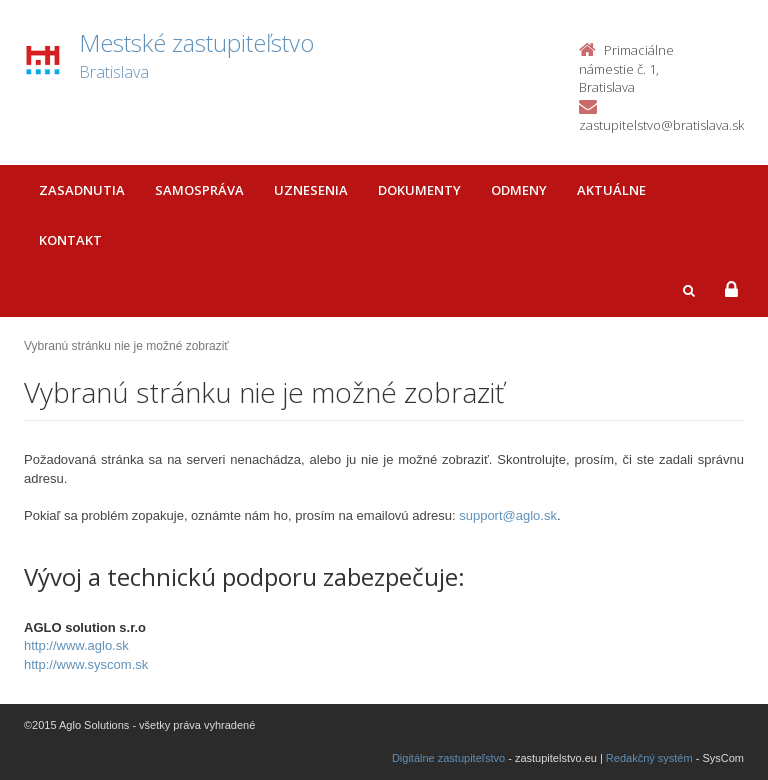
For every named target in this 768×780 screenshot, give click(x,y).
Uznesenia (311, 190)
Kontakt (70, 240)
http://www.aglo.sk (76, 645)
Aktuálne (611, 190)
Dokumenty (419, 190)
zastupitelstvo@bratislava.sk (661, 125)
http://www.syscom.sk (86, 664)
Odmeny (519, 190)
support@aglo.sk (508, 515)
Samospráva (199, 190)
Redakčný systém (649, 758)
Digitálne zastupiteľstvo (448, 758)
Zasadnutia (82, 190)
